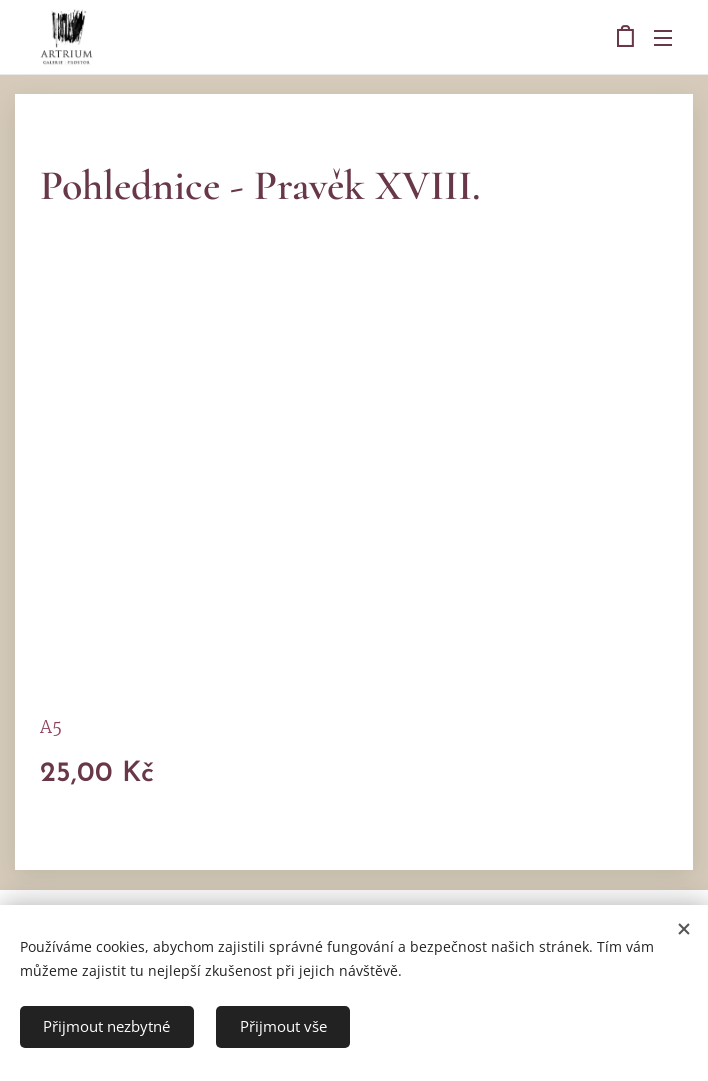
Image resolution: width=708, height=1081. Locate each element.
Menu (663, 38)
